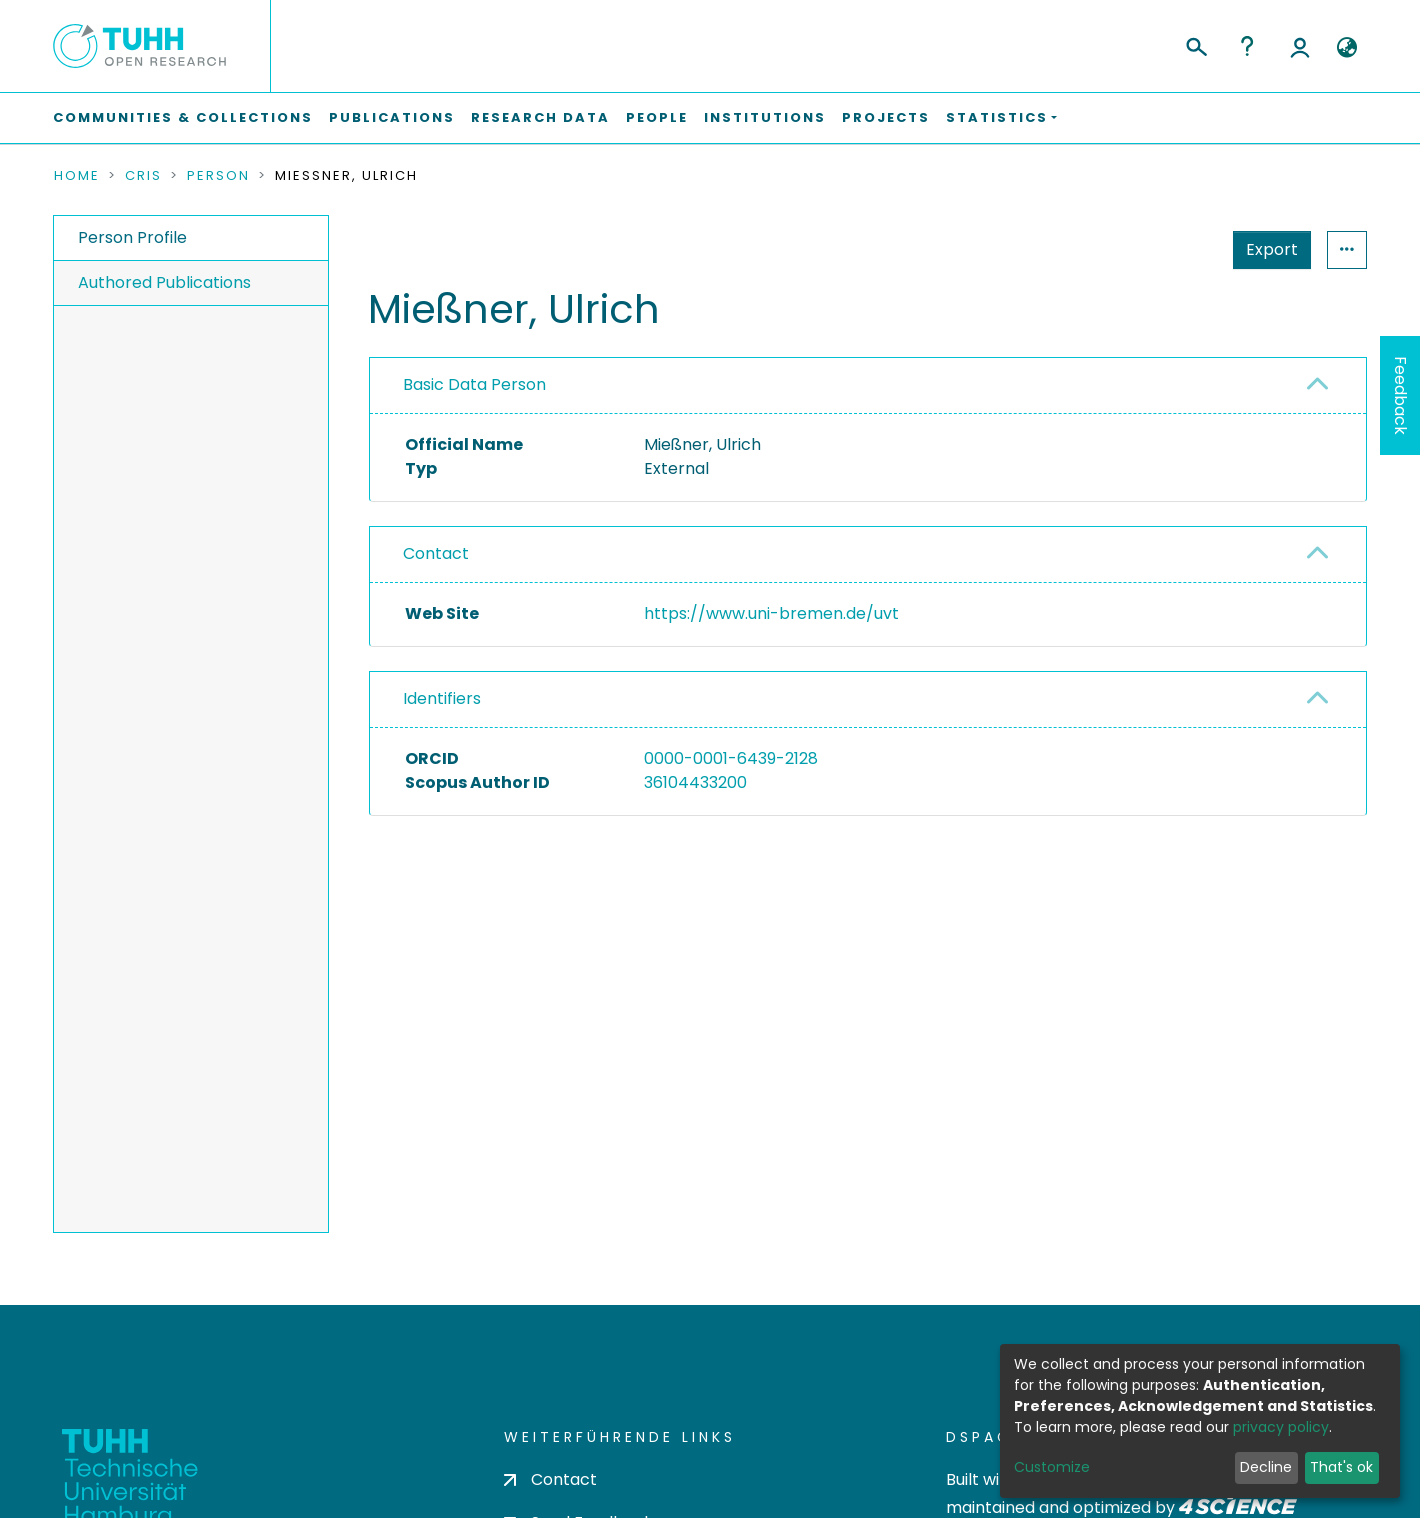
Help (1247, 46)
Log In (1300, 46)
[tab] (868, 386)
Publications (392, 117)
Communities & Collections (183, 117)
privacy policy (1281, 1427)
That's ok (1341, 1467)
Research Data (540, 117)
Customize (1052, 1467)
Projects (886, 117)
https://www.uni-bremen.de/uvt (771, 613)
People (657, 117)
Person (218, 176)
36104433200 (695, 782)
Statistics (1266, 249)
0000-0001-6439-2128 (731, 758)
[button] (1346, 48)
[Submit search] (1195, 44)
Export (1174, 249)
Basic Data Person (474, 384)
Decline (1266, 1467)
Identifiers (442, 698)
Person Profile (132, 237)
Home (77, 176)
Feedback (1400, 395)
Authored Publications (164, 282)
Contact (436, 553)
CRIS (143, 176)
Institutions (765, 117)
